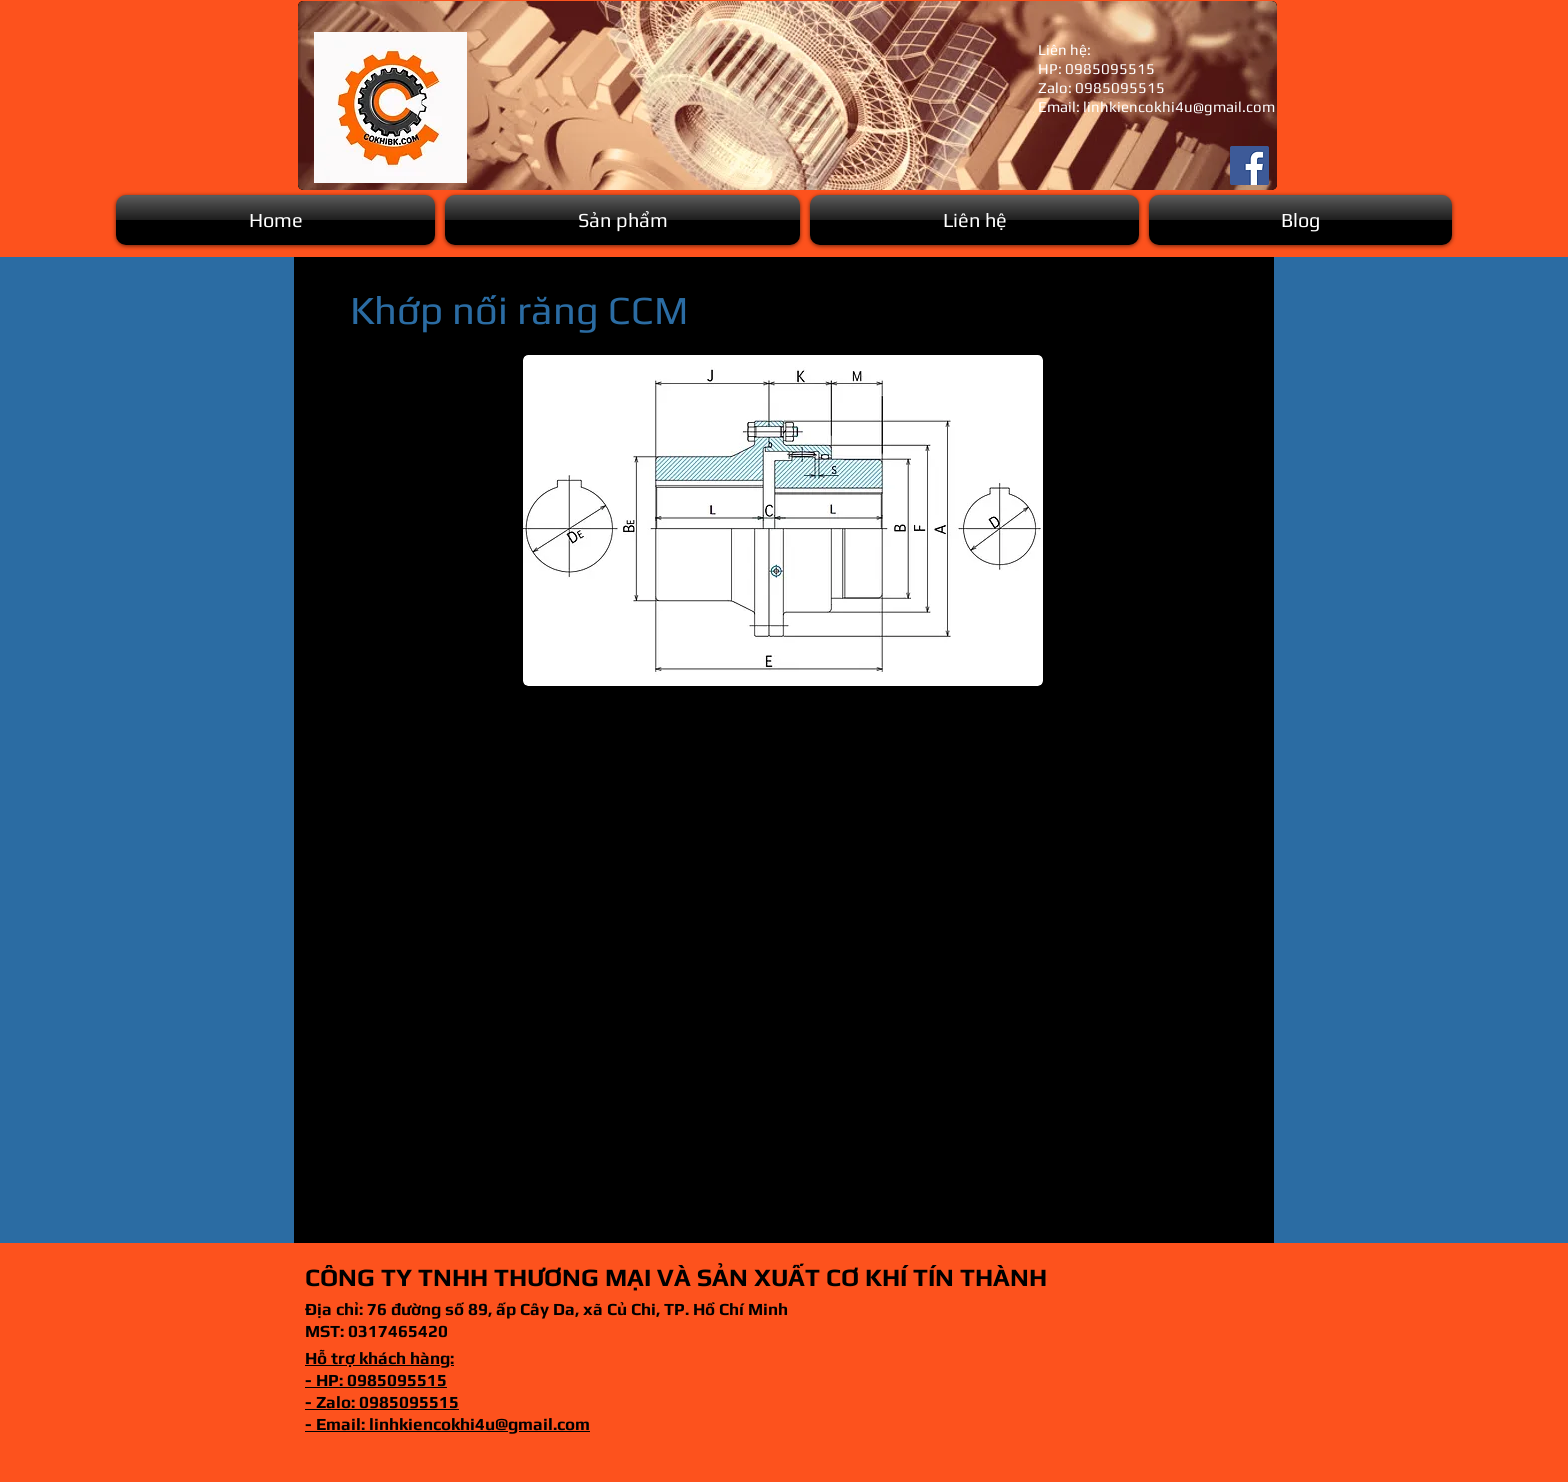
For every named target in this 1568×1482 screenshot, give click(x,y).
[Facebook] (1249, 165)
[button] (622, 220)
